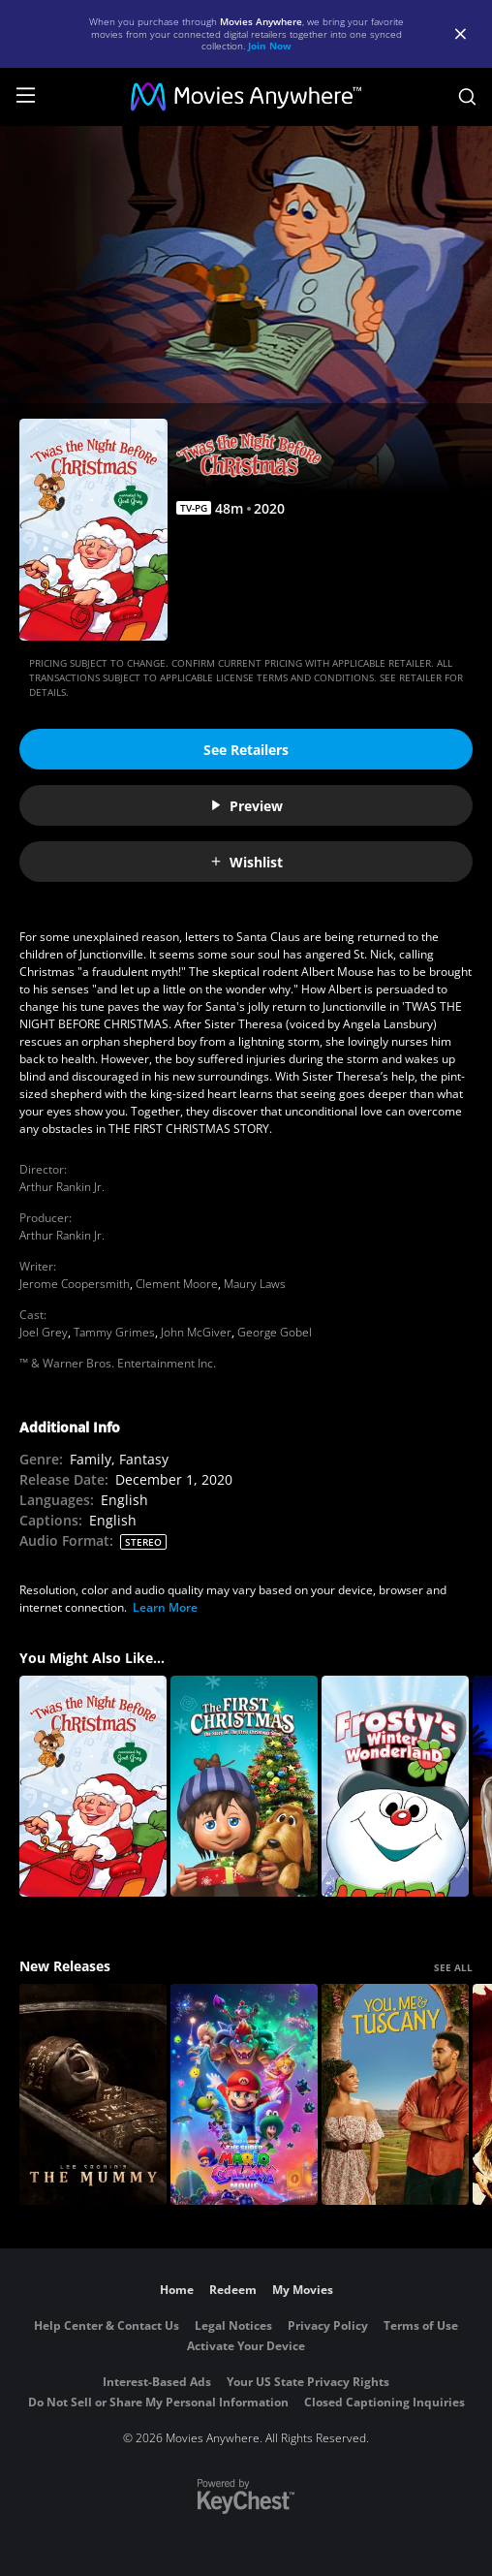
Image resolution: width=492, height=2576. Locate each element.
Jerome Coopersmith (74, 1283)
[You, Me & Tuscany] (395, 2094)
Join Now (270, 45)
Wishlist (246, 862)
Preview (246, 806)
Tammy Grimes (114, 1332)
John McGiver (196, 1332)
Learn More (165, 1607)
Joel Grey (43, 1332)
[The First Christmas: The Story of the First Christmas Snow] (244, 1786)
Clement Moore (177, 1283)
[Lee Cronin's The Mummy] (93, 2094)
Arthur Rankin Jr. (62, 1186)
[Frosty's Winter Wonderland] (395, 1786)
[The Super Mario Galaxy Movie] (244, 2094)
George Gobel (274, 1332)
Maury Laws (255, 1283)
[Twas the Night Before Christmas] (93, 1786)
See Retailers (246, 749)
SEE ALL (453, 1967)
